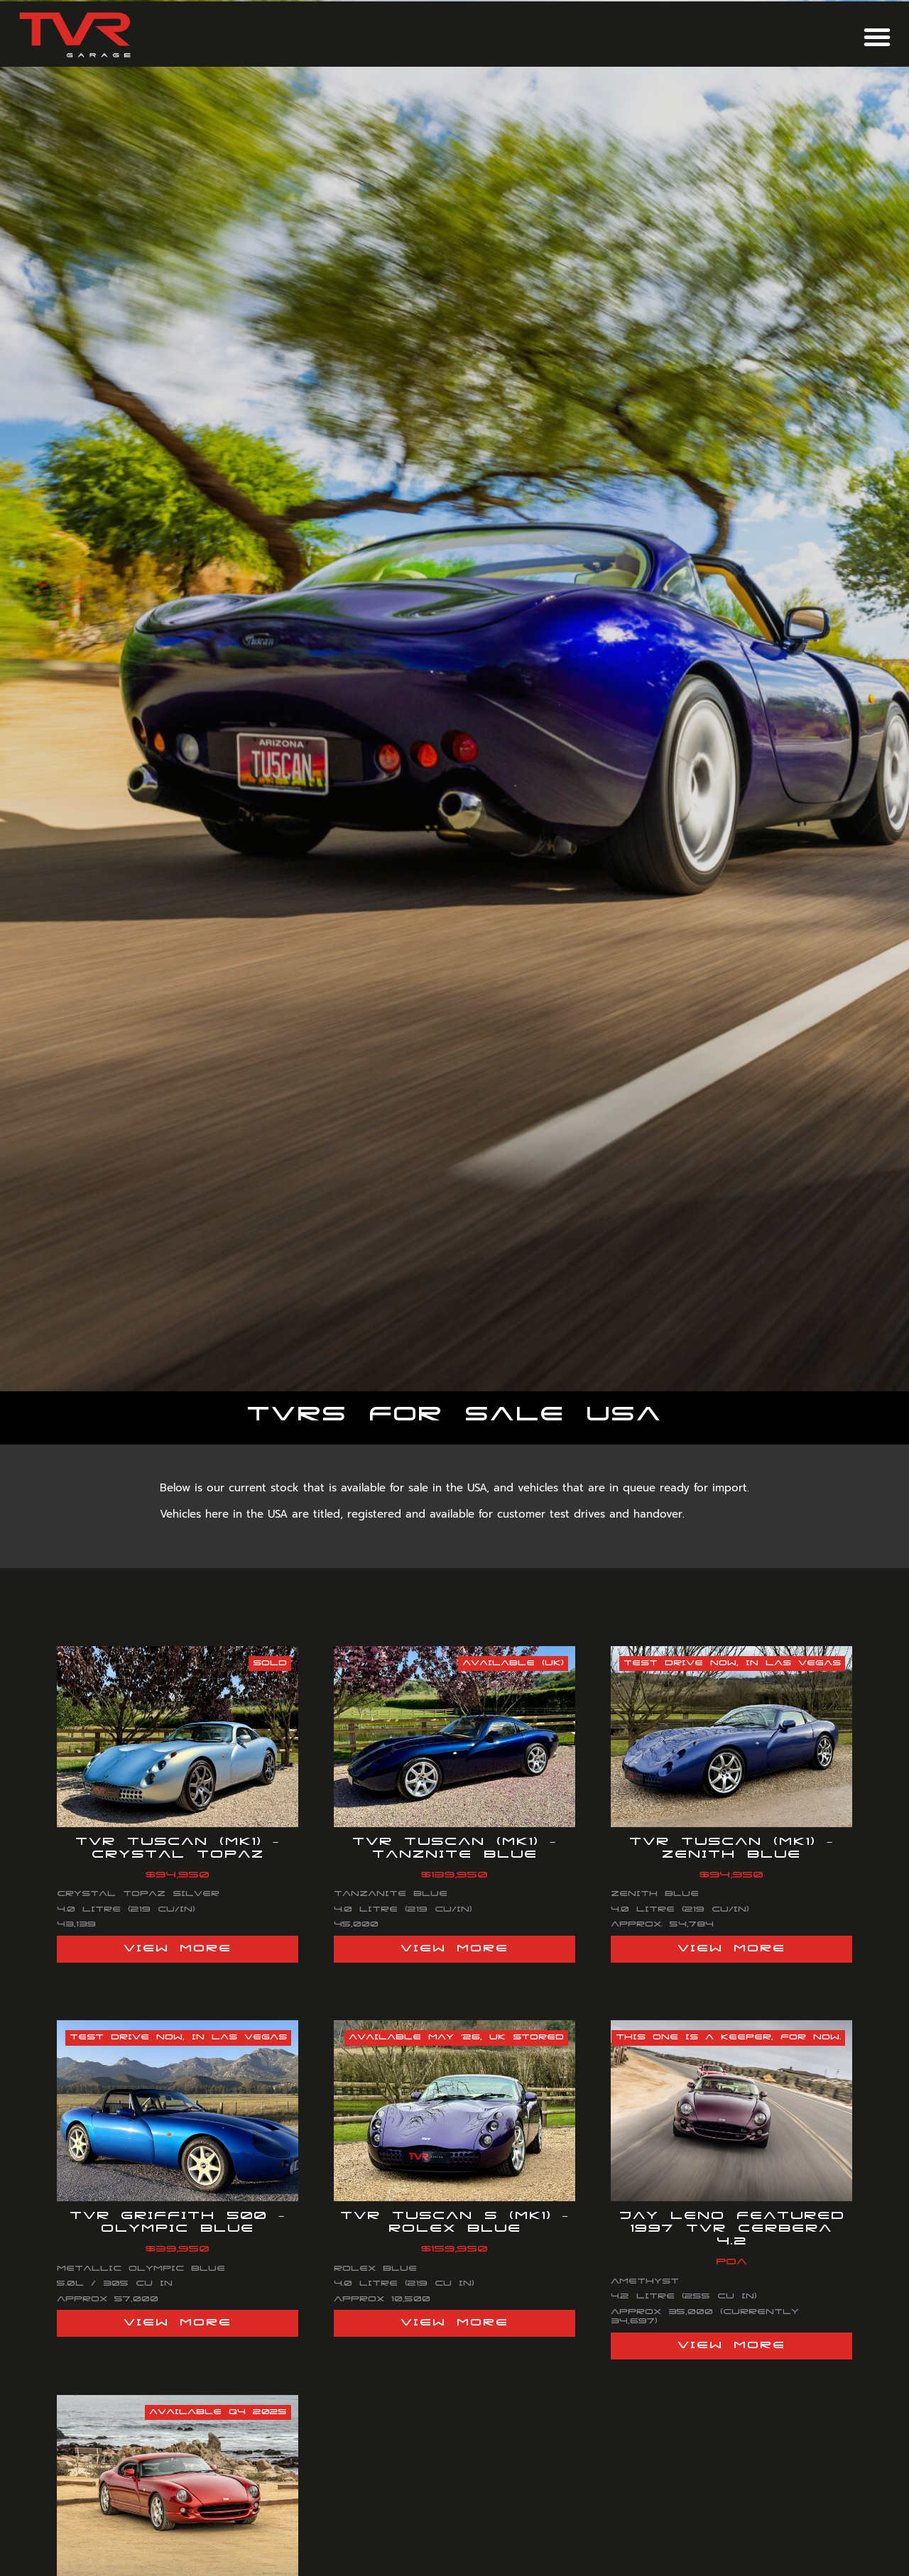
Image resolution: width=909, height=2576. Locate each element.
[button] (877, 37)
